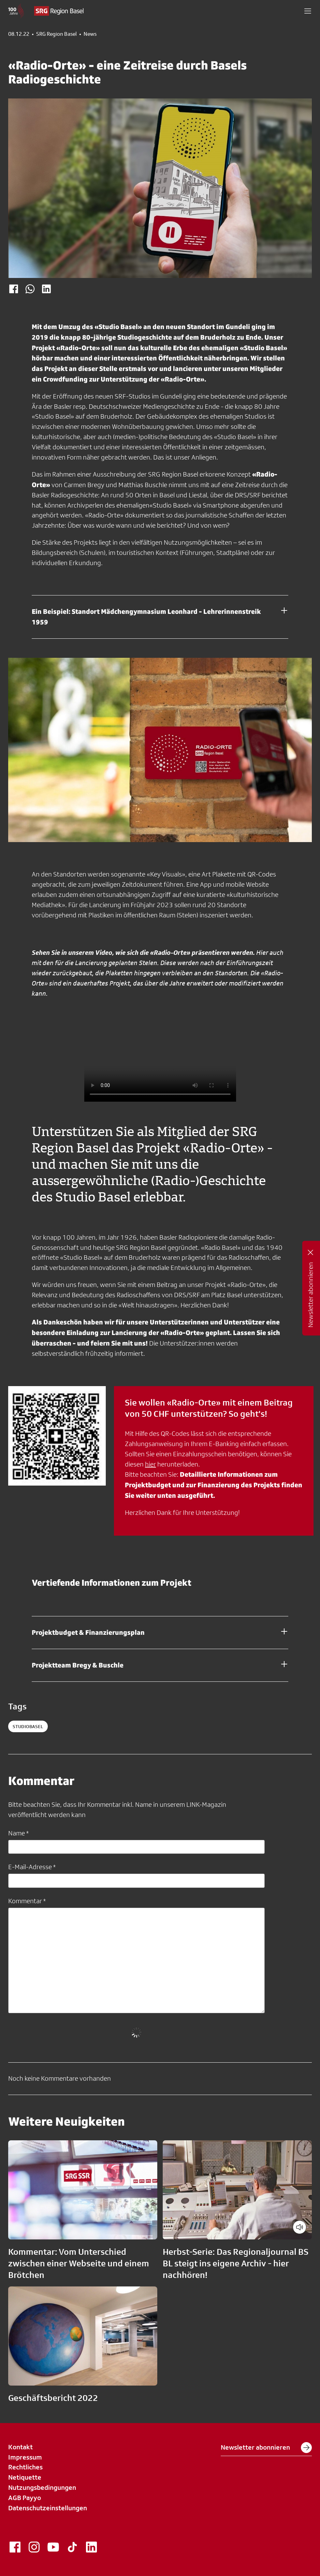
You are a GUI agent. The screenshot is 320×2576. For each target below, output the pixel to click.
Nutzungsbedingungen (42, 2487)
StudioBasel (28, 1726)
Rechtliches (25, 2467)
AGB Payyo (24, 2497)
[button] (308, 11)
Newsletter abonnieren (266, 2447)
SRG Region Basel (56, 34)
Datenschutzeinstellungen (47, 2508)
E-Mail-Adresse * (32, 1867)
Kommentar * (27, 1901)
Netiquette (24, 2477)
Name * (18, 1833)
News (90, 34)
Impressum (25, 2457)
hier (150, 1464)
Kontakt (20, 2447)
